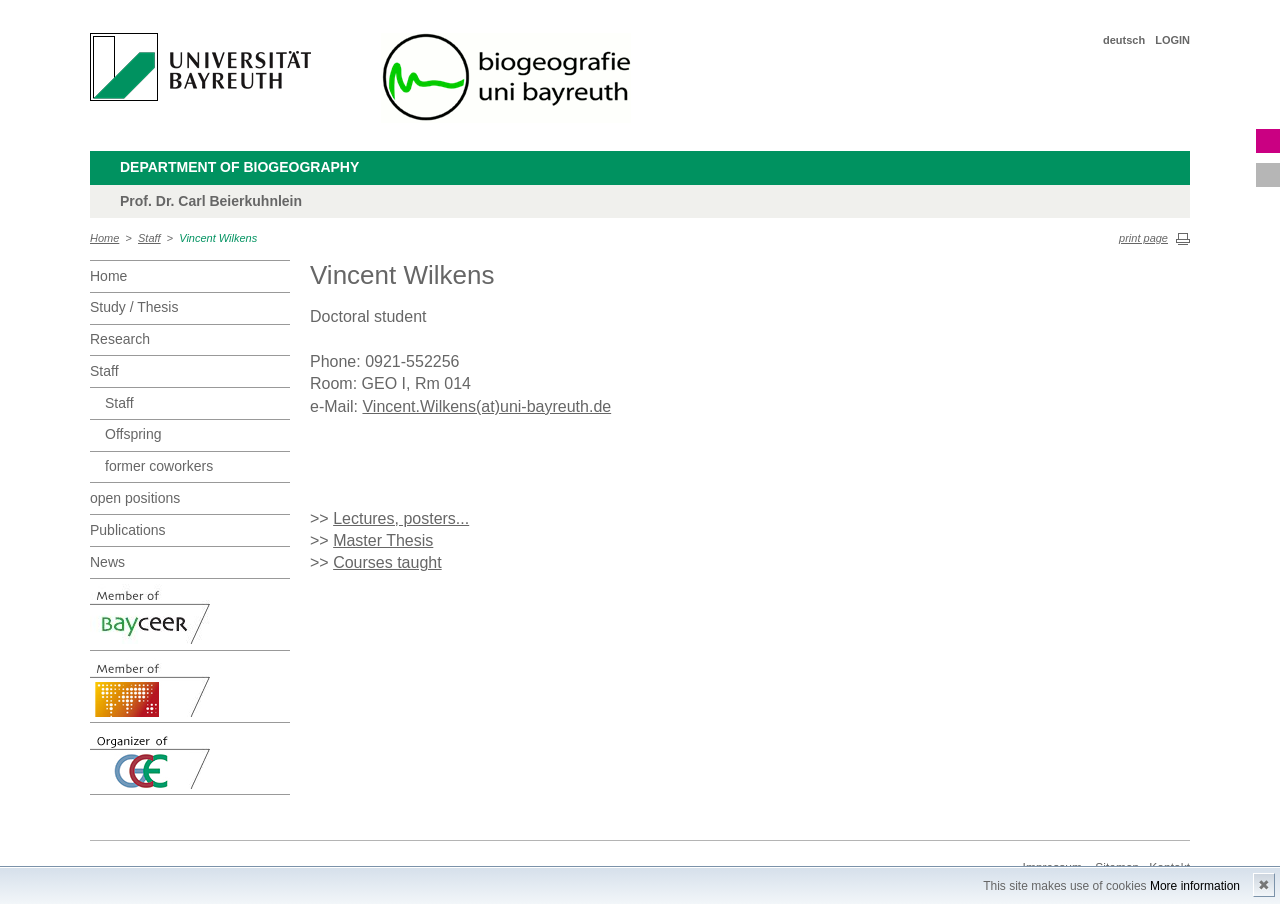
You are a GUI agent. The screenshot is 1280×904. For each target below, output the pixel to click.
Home (104, 238)
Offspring (133, 434)
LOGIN (1172, 40)
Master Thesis (383, 540)
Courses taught (387, 562)
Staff (149, 238)
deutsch (1124, 40)
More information (1195, 886)
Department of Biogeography (239, 167)
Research (120, 339)
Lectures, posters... (401, 518)
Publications (128, 530)
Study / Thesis (134, 307)
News (107, 562)
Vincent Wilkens (218, 238)
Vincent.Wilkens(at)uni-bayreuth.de (486, 406)
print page (1143, 238)
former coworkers (159, 466)
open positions (135, 498)
